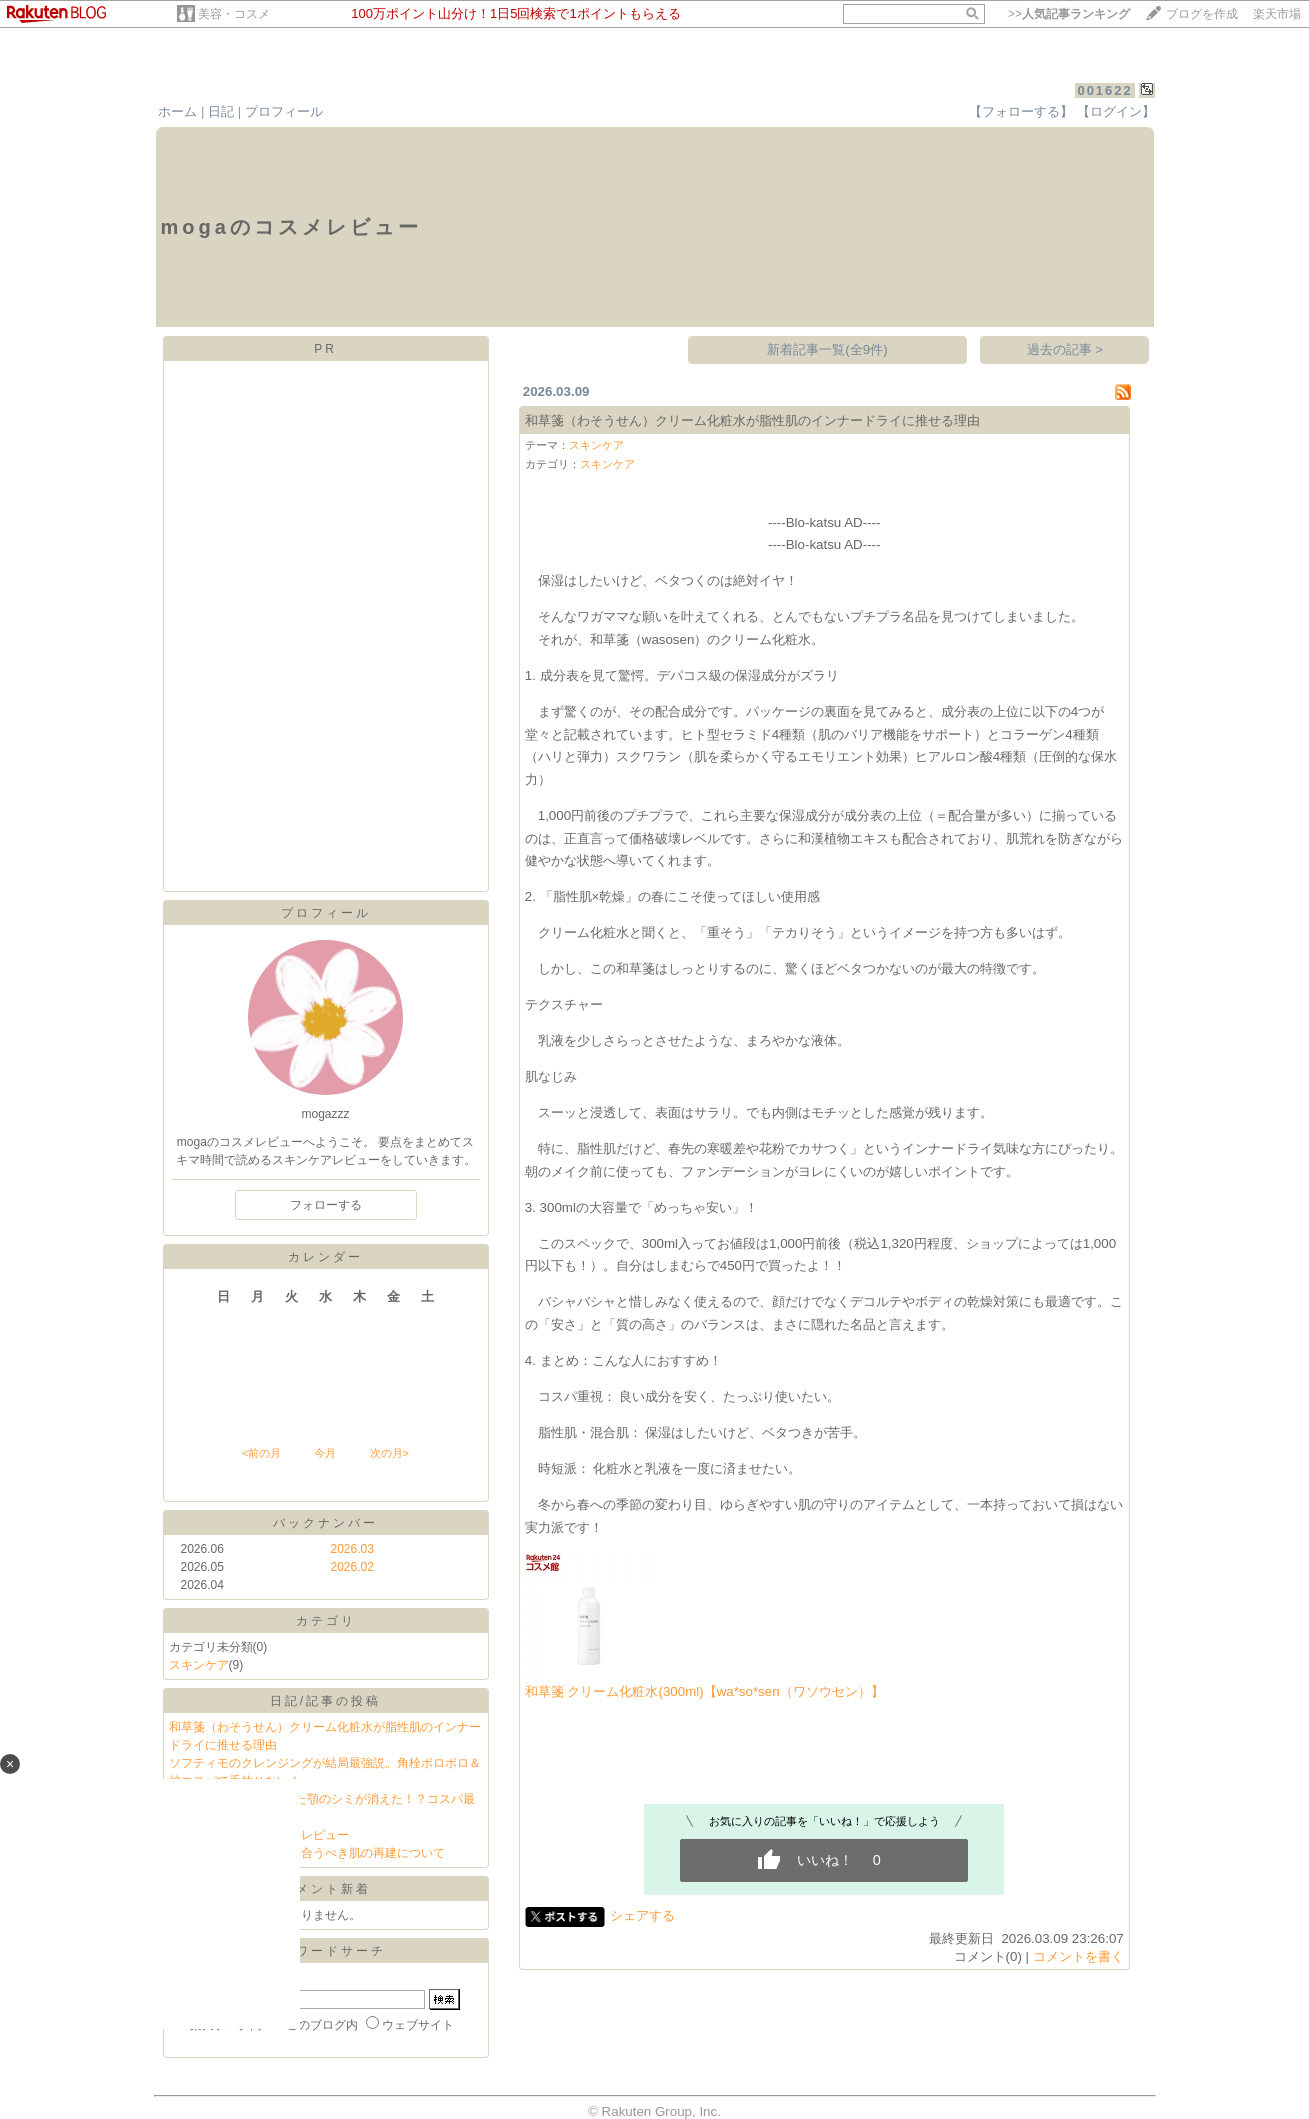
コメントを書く (1078, 1956)
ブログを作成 (1202, 14)
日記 (221, 111)
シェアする (642, 1915)
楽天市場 (1277, 14)
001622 (1104, 90)
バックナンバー (325, 1523)
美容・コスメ (234, 14)
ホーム (177, 111)
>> (1069, 14)
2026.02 (352, 1567)
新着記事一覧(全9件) (827, 349)
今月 (325, 1453)
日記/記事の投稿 (325, 1701)
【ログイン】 (1116, 111)
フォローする (326, 1205)
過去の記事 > (1065, 349)
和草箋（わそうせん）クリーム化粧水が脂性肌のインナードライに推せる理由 (752, 420)
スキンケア (199, 1665)
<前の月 (261, 1453)
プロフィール (284, 111)
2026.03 (352, 1549)
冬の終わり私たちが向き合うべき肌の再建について (307, 1853)
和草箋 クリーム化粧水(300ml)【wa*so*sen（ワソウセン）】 (704, 1691)
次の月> (389, 1453)
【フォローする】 (1021, 111)
